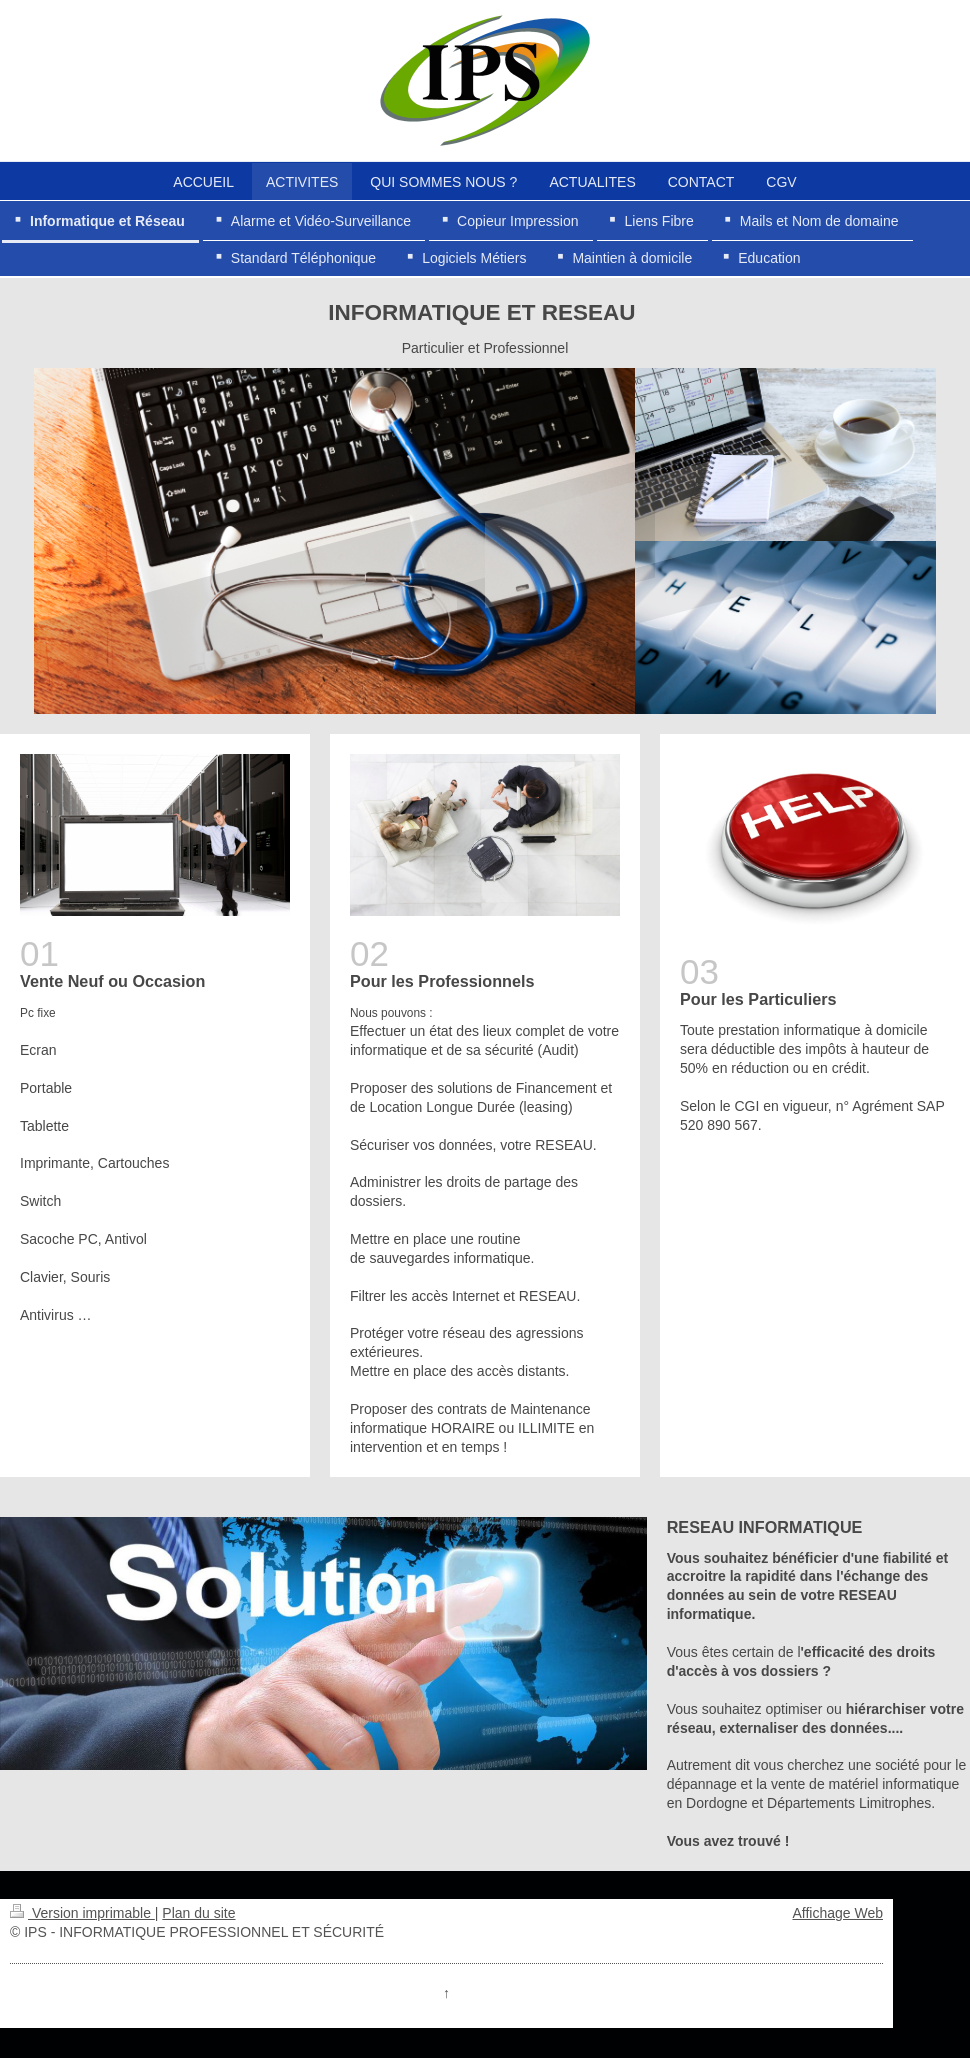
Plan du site (198, 1913)
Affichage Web (837, 1913)
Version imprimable (82, 1913)
